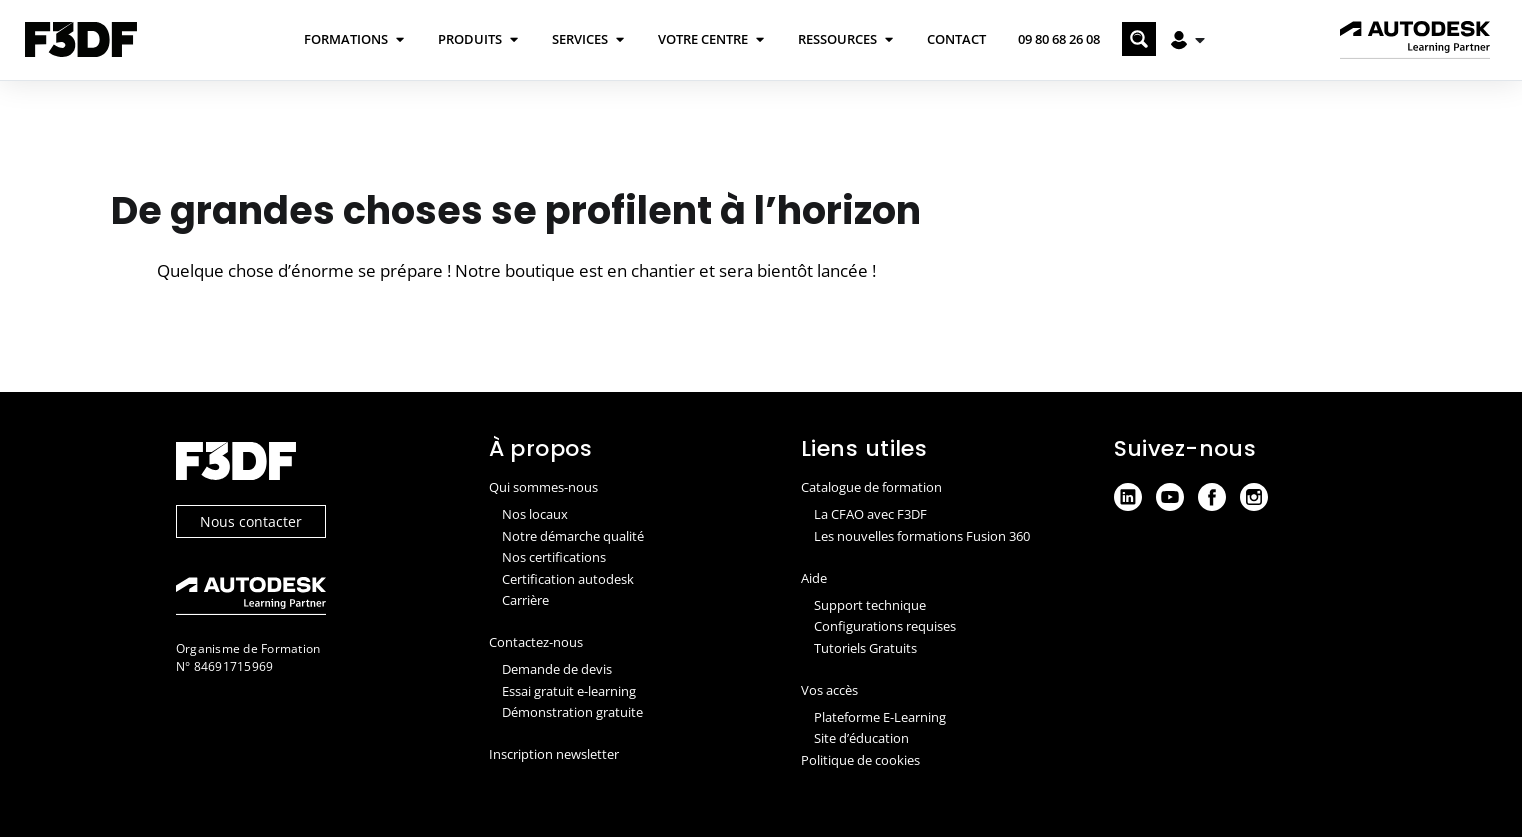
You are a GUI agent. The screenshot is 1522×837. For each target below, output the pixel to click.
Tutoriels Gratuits (865, 648)
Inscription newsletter (554, 754)
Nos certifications (554, 557)
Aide (814, 578)
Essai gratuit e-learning (569, 691)
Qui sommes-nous (543, 487)
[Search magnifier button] (1139, 39)
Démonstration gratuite (572, 712)
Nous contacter (251, 521)
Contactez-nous (536, 642)
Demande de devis (557, 669)
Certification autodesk (568, 579)
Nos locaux (535, 514)
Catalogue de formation (871, 487)
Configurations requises (885, 626)
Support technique (870, 605)
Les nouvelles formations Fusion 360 (922, 536)
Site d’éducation (861, 738)
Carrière (525, 600)
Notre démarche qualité (573, 536)
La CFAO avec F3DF (870, 514)
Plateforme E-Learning (880, 717)
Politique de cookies (860, 760)
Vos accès (829, 690)
